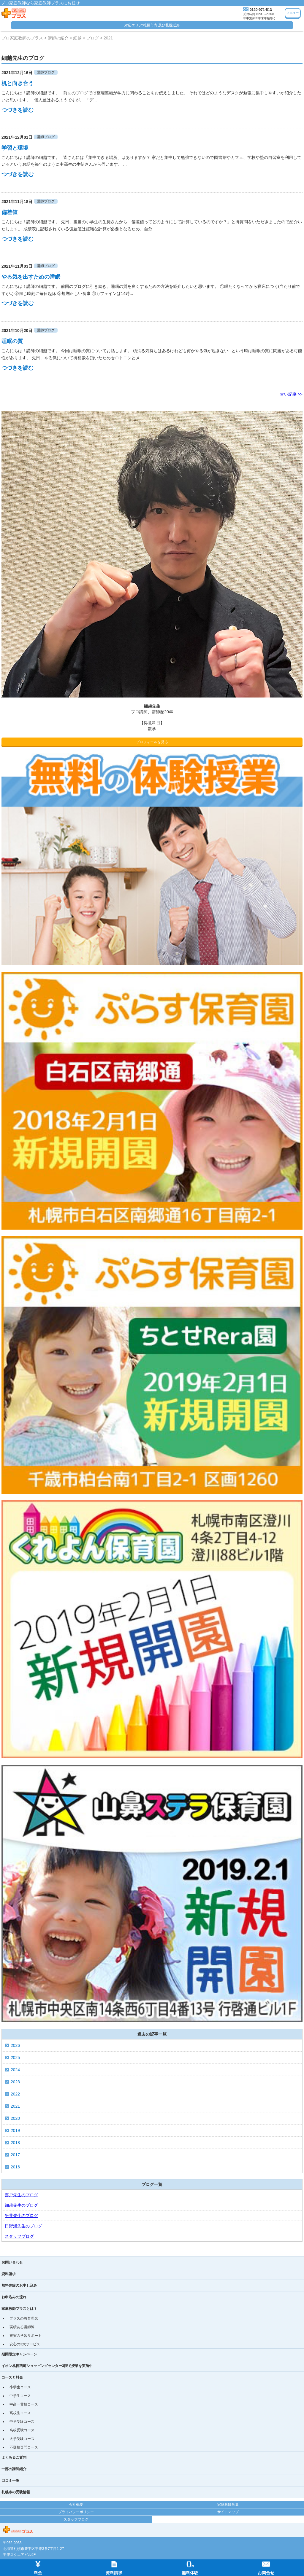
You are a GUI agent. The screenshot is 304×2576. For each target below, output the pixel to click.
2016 (15, 2167)
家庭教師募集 (228, 2504)
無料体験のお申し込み (19, 2285)
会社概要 (76, 2504)
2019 (15, 2130)
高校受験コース (22, 2430)
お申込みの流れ (13, 2297)
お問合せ (266, 2567)
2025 (15, 2057)
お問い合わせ (12, 2262)
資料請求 (8, 2274)
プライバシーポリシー (76, 2512)
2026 (15, 2045)
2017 (15, 2154)
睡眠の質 (12, 341)
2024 (15, 2069)
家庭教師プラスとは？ (19, 2309)
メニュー (293, 13)
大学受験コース (22, 2439)
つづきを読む (17, 110)
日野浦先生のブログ (23, 2226)
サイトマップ (228, 2512)
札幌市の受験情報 (15, 2492)
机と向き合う (17, 83)
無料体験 (190, 2567)
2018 (15, 2142)
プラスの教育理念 (24, 2318)
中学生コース (20, 2396)
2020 (15, 2118)
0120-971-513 (261, 10)
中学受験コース (22, 2421)
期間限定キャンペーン (19, 2354)
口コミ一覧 (10, 2480)
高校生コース (20, 2413)
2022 (15, 2094)
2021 (15, 2106)
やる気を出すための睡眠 (30, 277)
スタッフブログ (19, 2236)
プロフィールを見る (152, 742)
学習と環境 (14, 148)
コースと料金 (12, 2377)
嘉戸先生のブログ (21, 2194)
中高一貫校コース (24, 2404)
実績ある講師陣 (22, 2327)
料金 (38, 2567)
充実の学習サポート (26, 2336)
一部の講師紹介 (13, 2469)
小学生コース (20, 2387)
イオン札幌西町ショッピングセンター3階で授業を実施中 (47, 2366)
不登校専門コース (24, 2447)
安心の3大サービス (25, 2344)
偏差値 (9, 212)
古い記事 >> (291, 394)
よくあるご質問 (13, 2457)
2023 (15, 2081)
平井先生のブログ (21, 2215)
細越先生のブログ (21, 2205)
